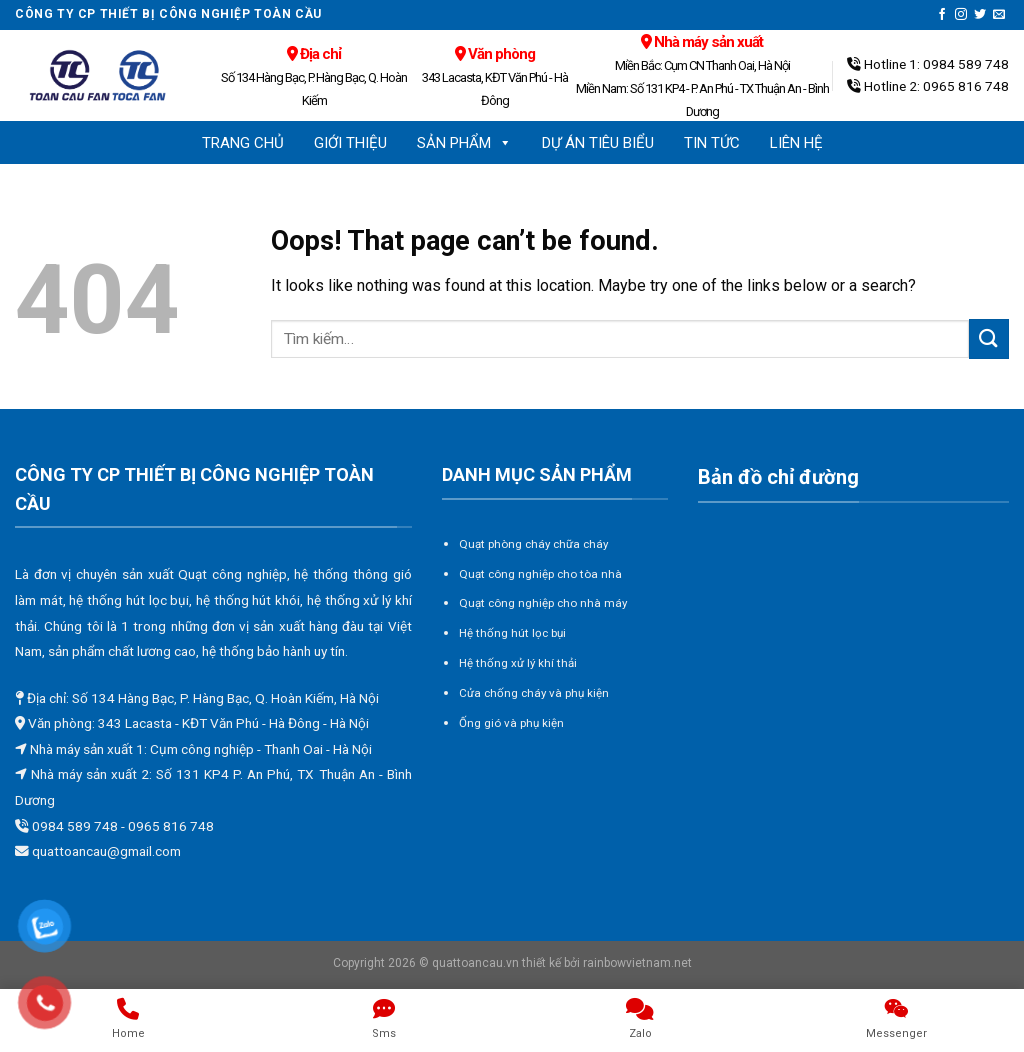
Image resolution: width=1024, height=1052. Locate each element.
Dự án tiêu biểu (598, 143)
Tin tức (712, 143)
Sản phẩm (464, 143)
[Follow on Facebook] (942, 15)
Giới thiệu (350, 143)
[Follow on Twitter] (980, 15)
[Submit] (989, 338)
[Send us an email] (999, 15)
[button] (504, 143)
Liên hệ (796, 143)
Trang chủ (243, 143)
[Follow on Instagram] (961, 15)
